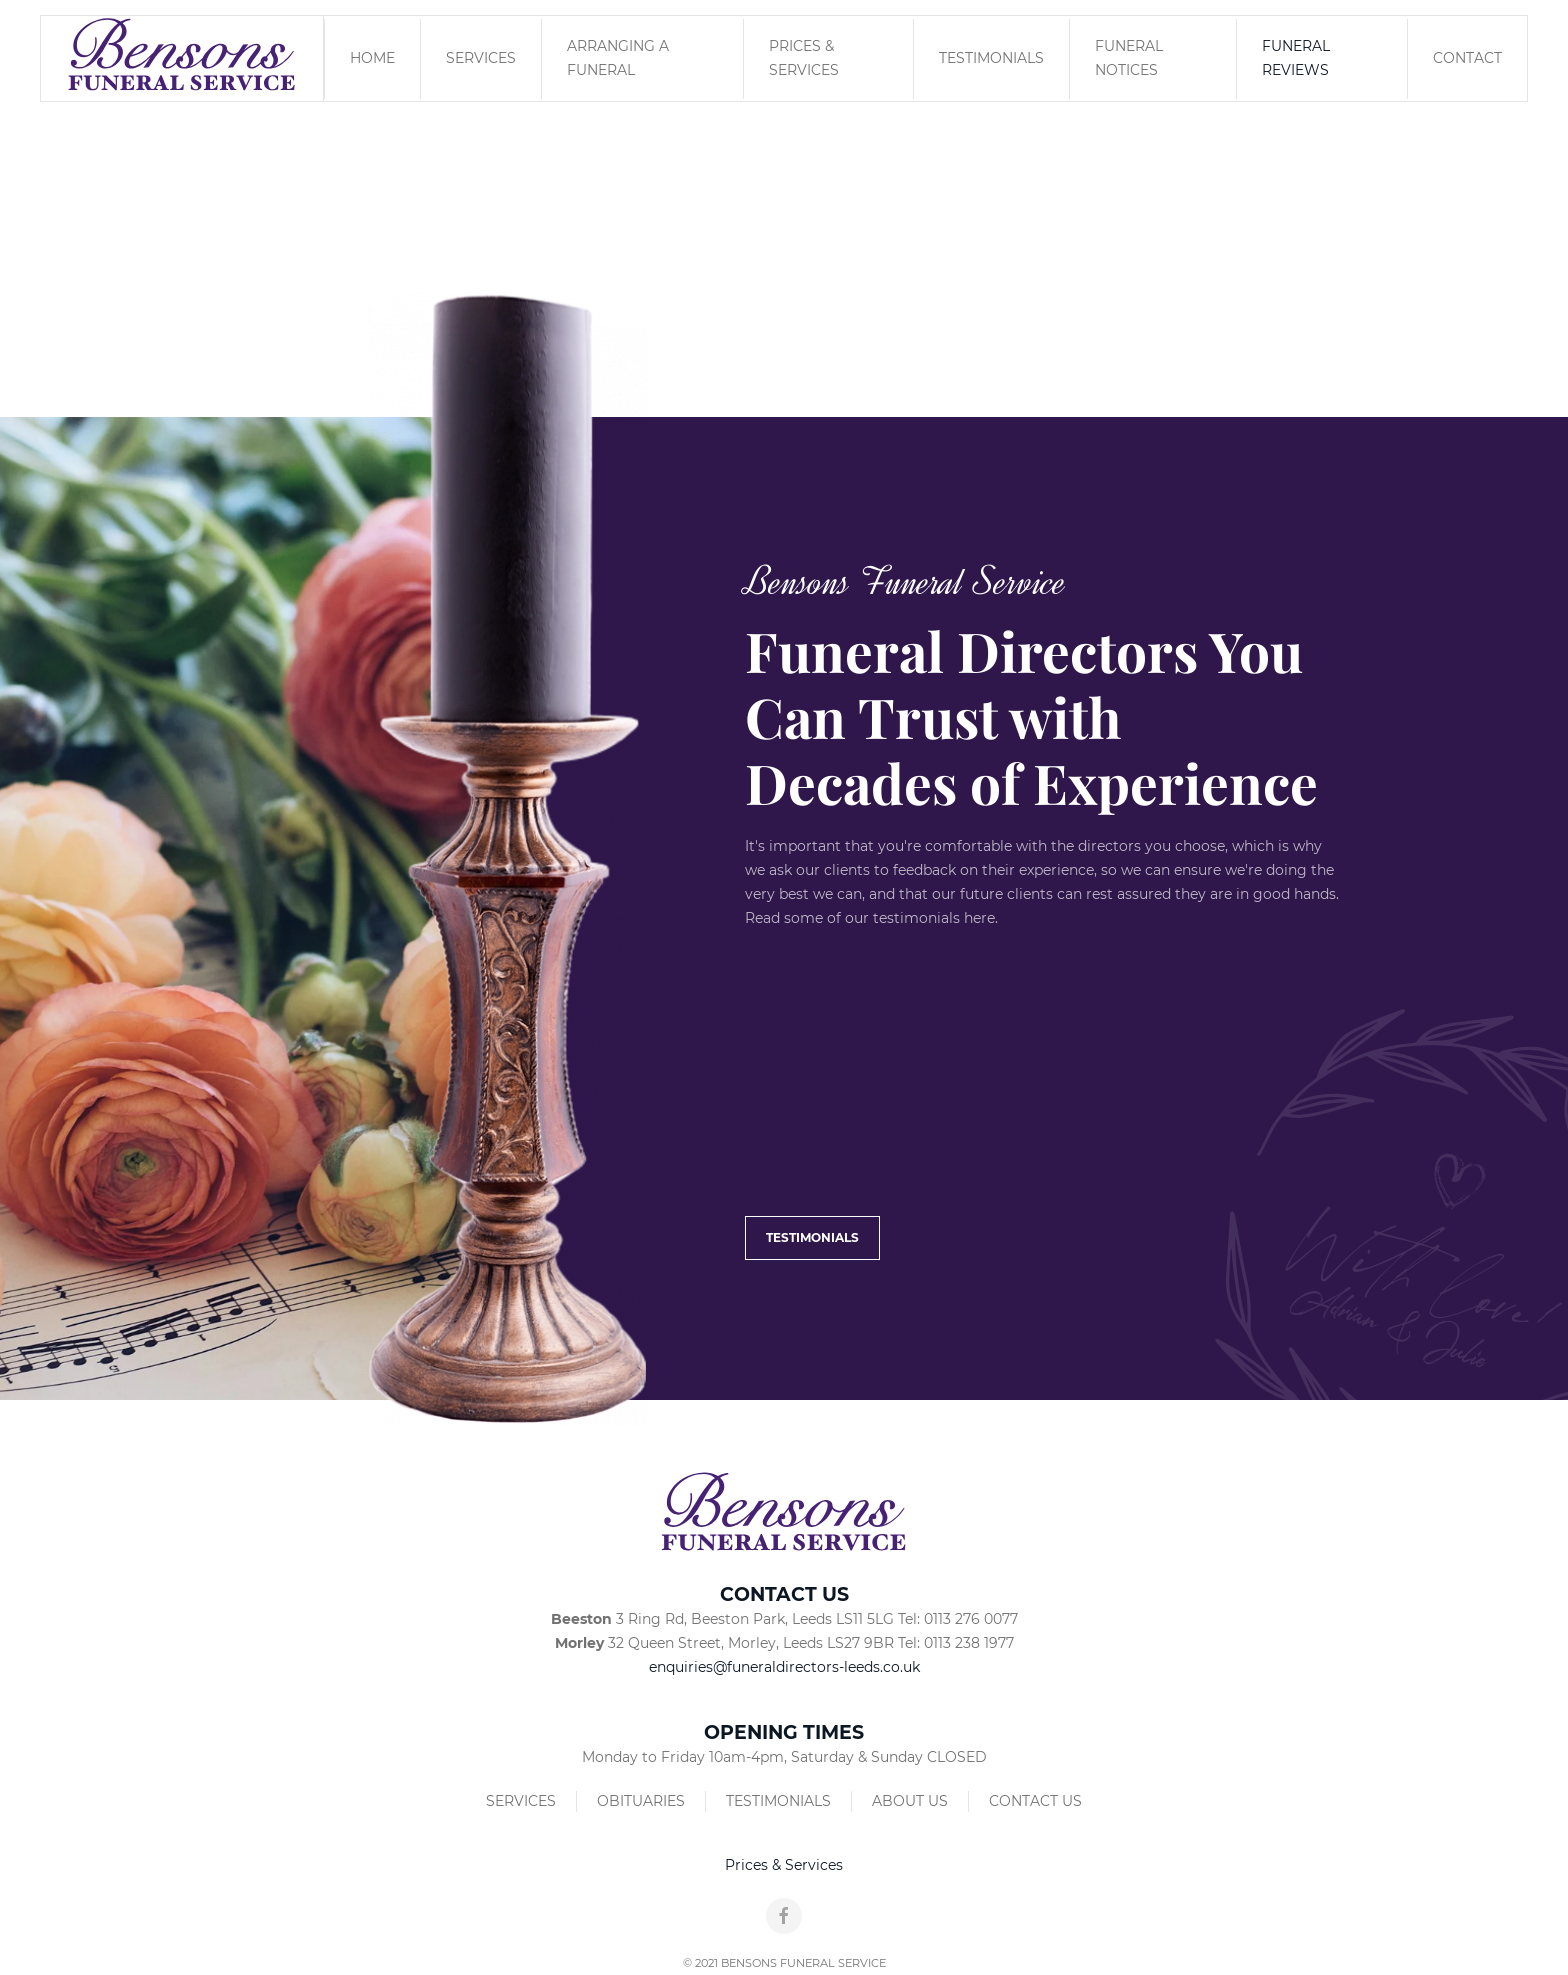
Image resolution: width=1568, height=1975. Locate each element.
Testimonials (991, 58)
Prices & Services (804, 58)
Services (481, 58)
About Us (910, 1801)
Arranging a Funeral (618, 58)
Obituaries (641, 1801)
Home (372, 58)
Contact (1467, 58)
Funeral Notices (1129, 58)
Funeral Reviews (1296, 58)
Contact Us (1035, 1801)
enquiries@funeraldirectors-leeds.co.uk (784, 1667)
